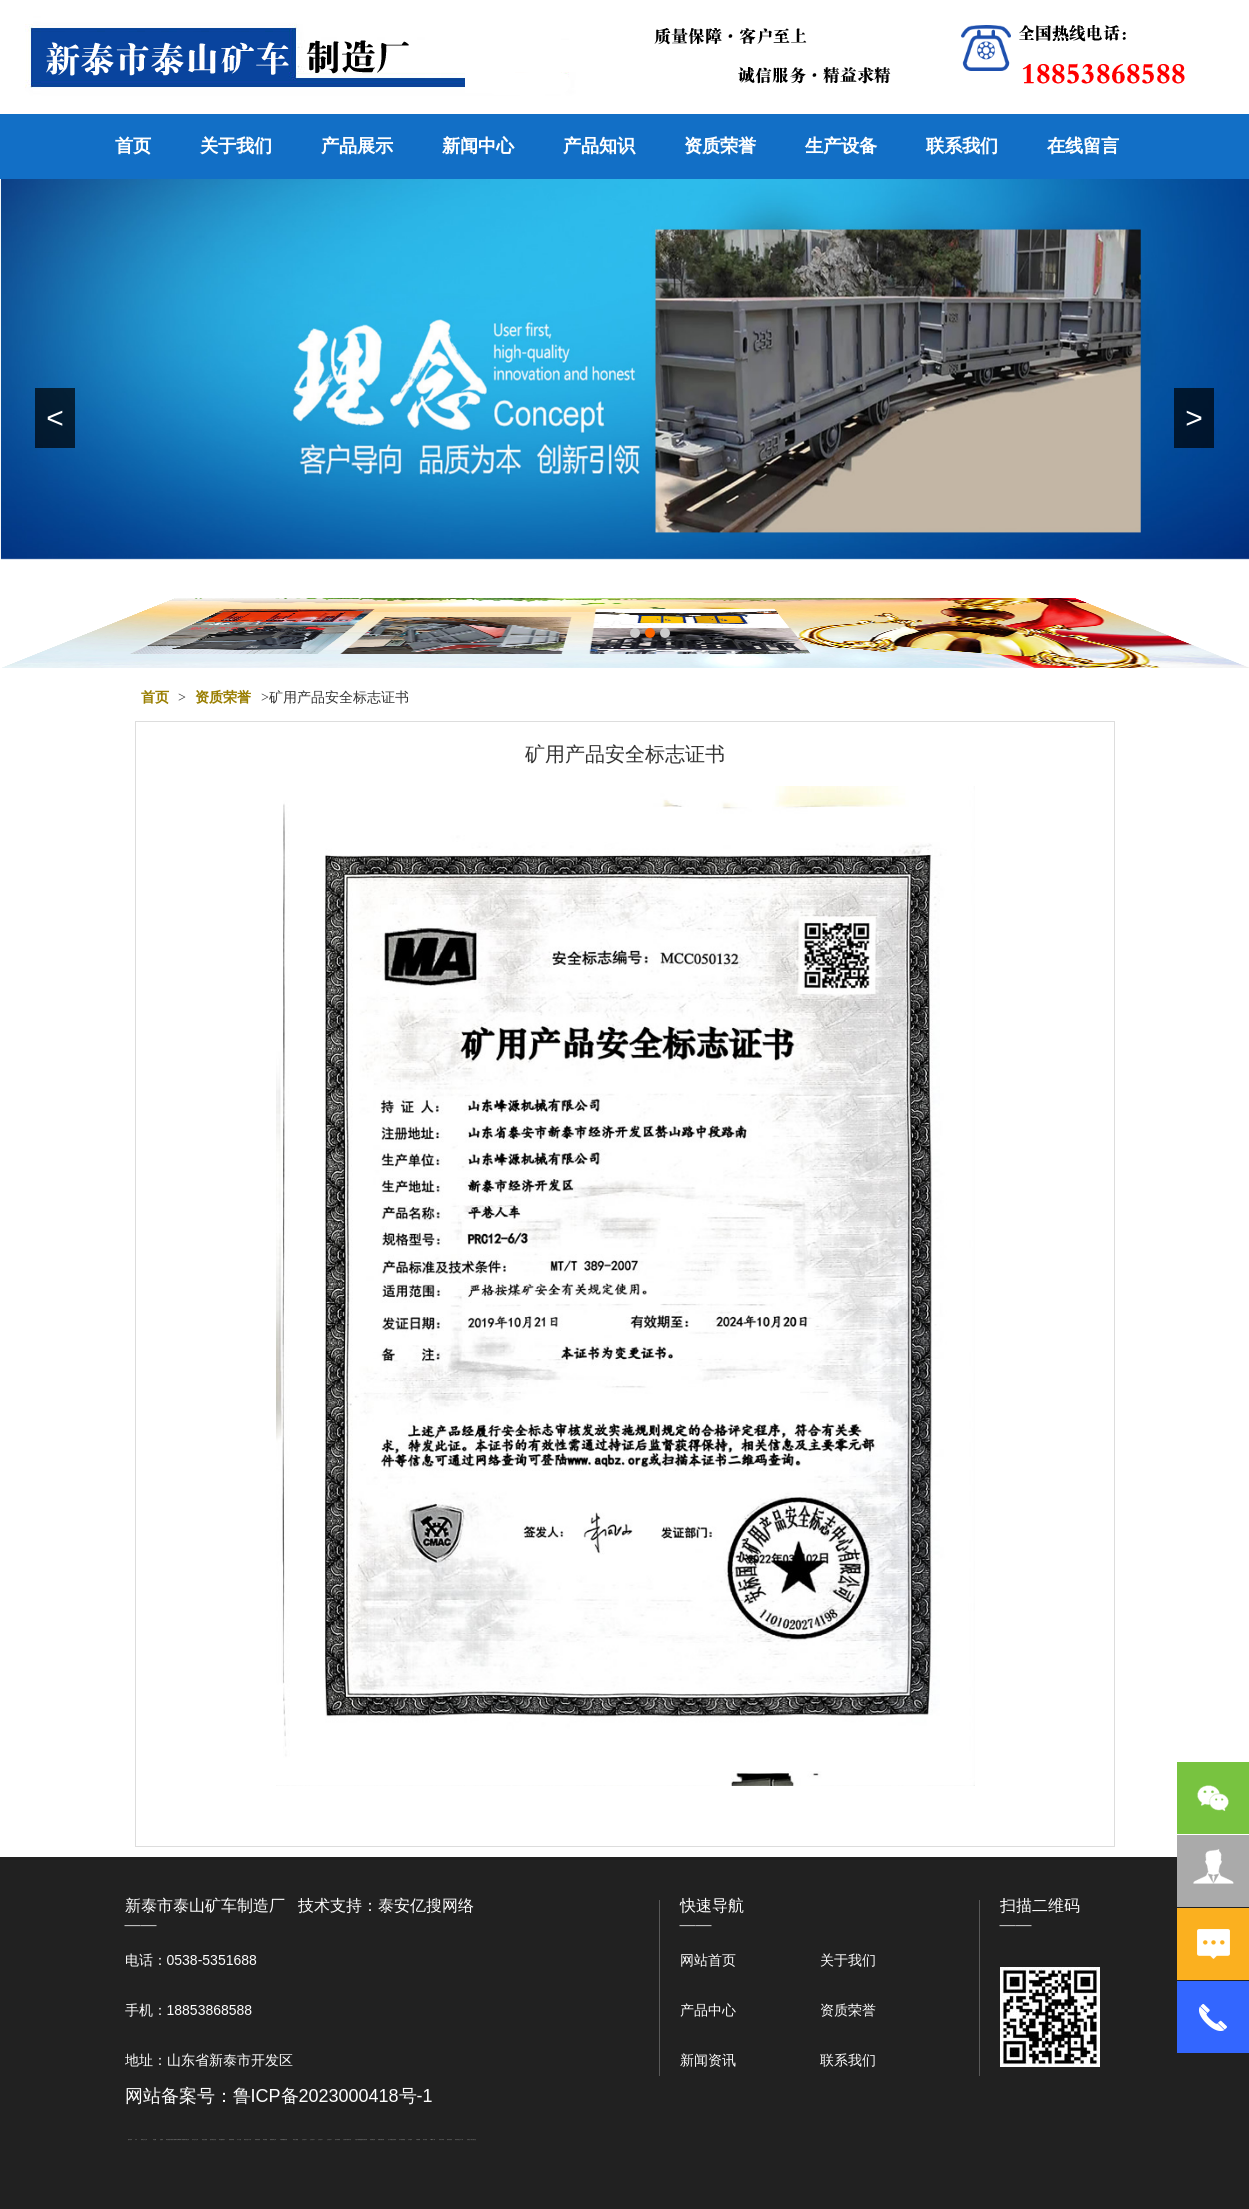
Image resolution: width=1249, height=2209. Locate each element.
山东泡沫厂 (304, 2139)
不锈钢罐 (418, 2139)
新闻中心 (478, 146)
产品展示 (357, 146)
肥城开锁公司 (186, 2139)
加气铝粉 (425, 2139)
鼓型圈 (154, 2139)
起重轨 (161, 2139)
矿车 (136, 2139)
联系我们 (962, 146)
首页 (133, 146)
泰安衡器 (168, 2139)
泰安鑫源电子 (222, 2139)
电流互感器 (204, 2139)
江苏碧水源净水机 (347, 2139)
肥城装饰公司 (273, 2139)
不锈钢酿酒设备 (283, 2139)
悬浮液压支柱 (213, 2139)
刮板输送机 (372, 2139)
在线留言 (1083, 146)
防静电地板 (257, 2139)
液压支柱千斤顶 (247, 2139)
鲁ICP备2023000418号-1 (333, 2096)
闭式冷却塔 (441, 2139)
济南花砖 (365, 2139)
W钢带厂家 (180, 2139)
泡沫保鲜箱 (337, 2139)
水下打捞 (239, 2139)
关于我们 (236, 146)
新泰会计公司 (144, 2139)
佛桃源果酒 (231, 2139)
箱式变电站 (449, 2139)
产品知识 (599, 146)
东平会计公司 (195, 2139)
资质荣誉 (720, 146)
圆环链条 (130, 2139)
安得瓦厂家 (469, 2139)
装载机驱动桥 (381, 2139)
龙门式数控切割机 (392, 2139)
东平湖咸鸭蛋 (402, 2139)
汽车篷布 (410, 2139)
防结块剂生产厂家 (459, 2139)
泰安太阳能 (295, 2139)
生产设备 (841, 146)
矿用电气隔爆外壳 (174, 2139)
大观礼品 (474, 2139)
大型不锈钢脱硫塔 (359, 2139)
